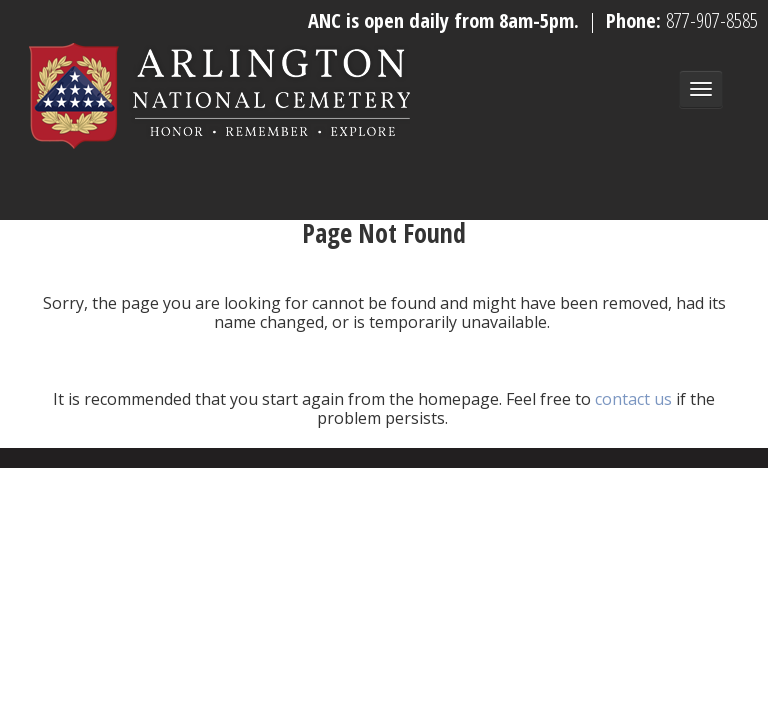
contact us (633, 399)
